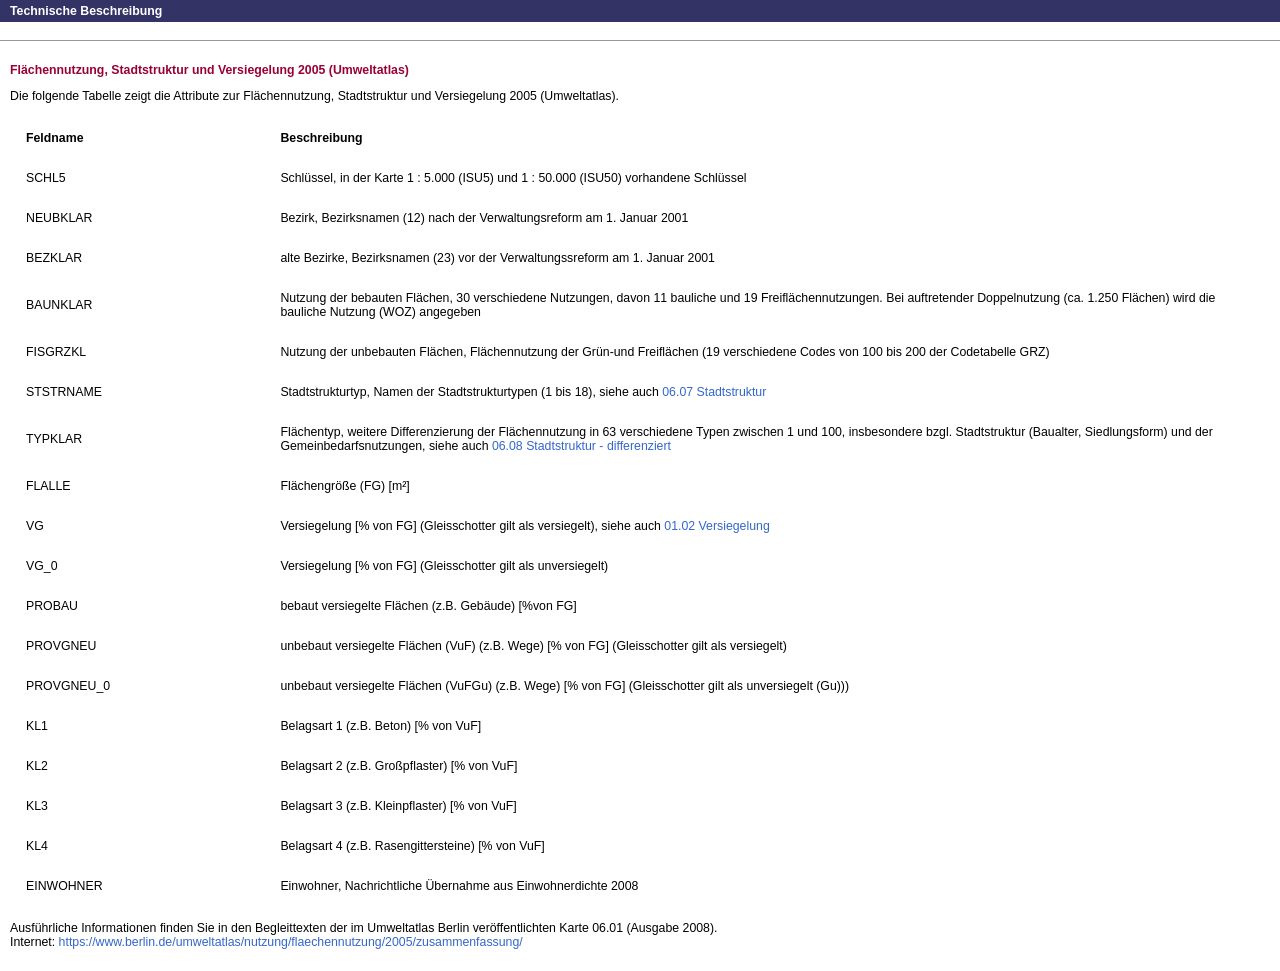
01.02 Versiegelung (716, 526)
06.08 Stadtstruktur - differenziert (581, 446)
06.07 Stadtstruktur (714, 392)
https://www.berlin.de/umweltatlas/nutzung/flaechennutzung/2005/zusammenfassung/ (291, 942)
